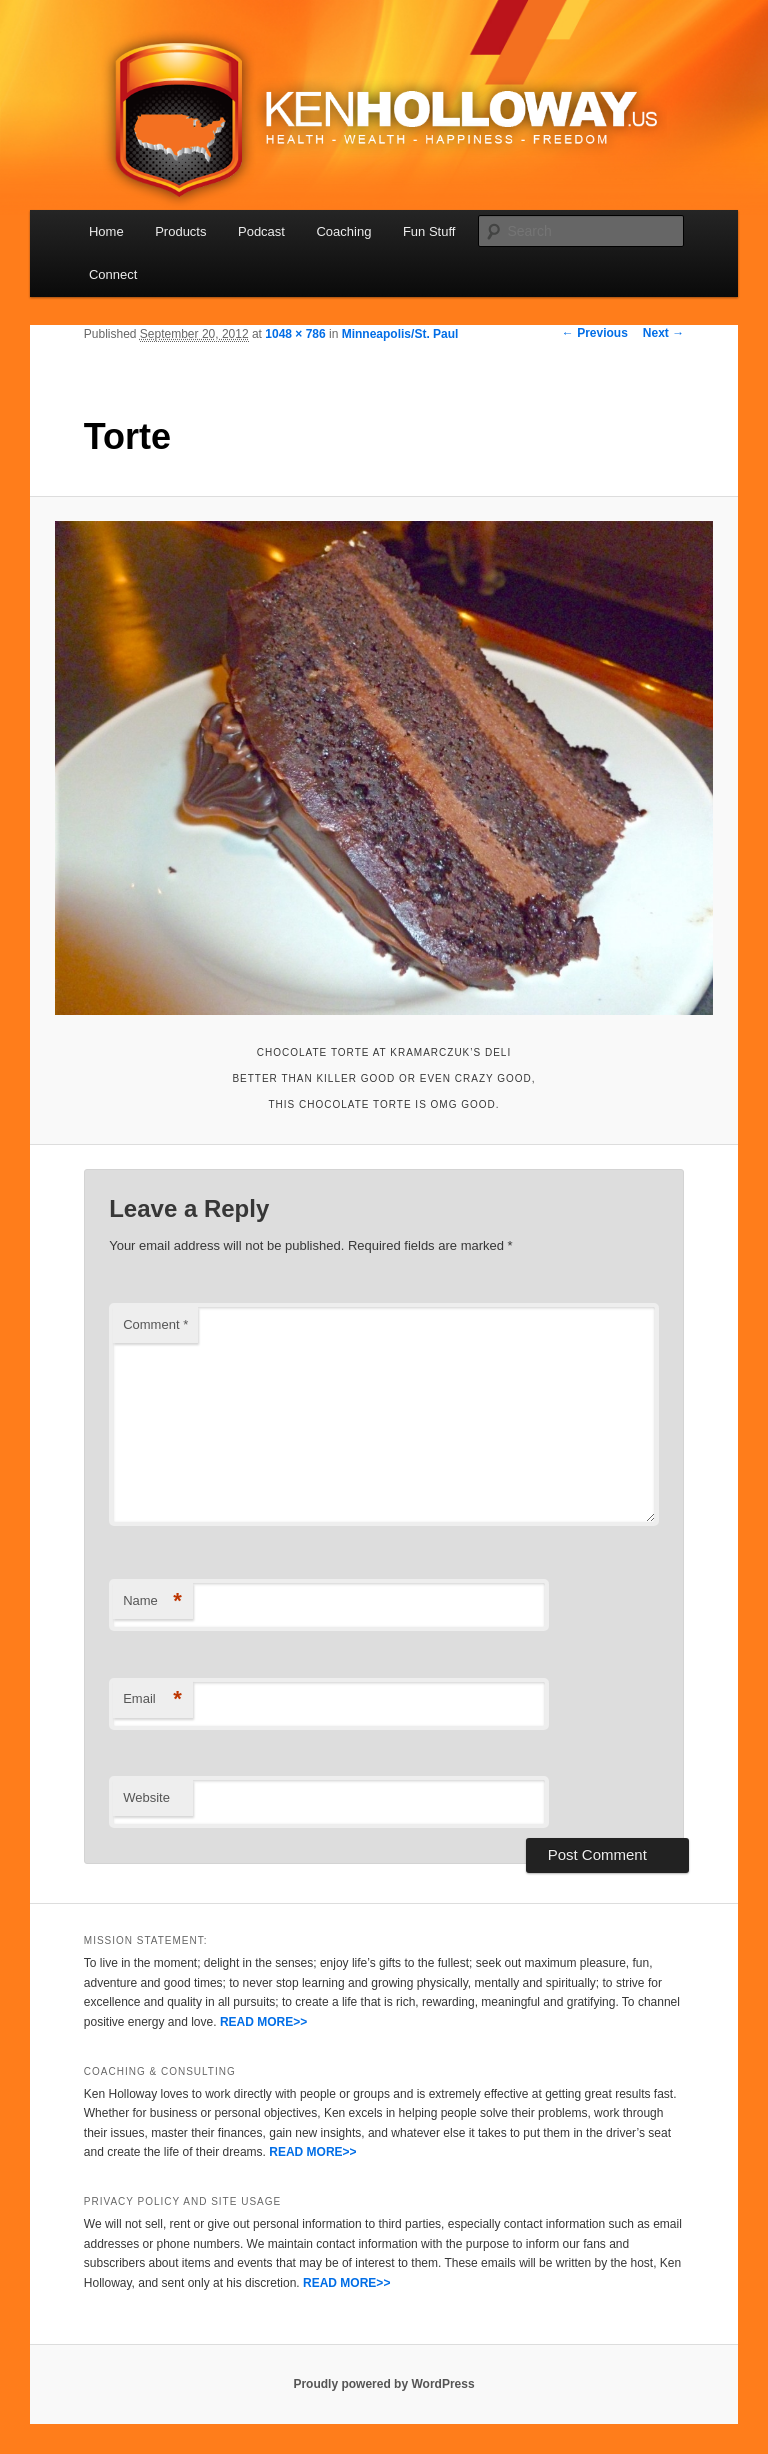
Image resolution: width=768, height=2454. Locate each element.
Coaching (343, 231)
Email (152, 1699)
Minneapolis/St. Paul (400, 334)
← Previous (595, 333)
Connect (113, 274)
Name (152, 1601)
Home (106, 231)
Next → (663, 333)
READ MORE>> (263, 2022)
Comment (155, 1324)
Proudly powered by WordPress (383, 2384)
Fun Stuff (429, 231)
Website (146, 1797)
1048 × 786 (295, 334)
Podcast (261, 231)
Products (180, 231)
